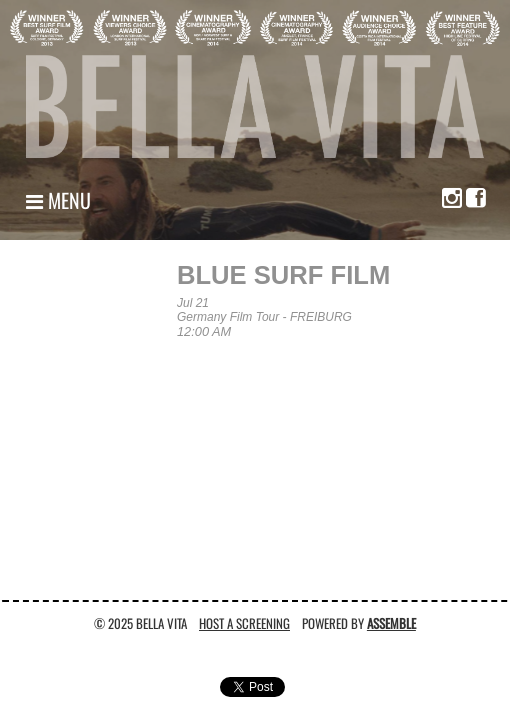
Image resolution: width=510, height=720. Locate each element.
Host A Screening (244, 623)
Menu (58, 200)
